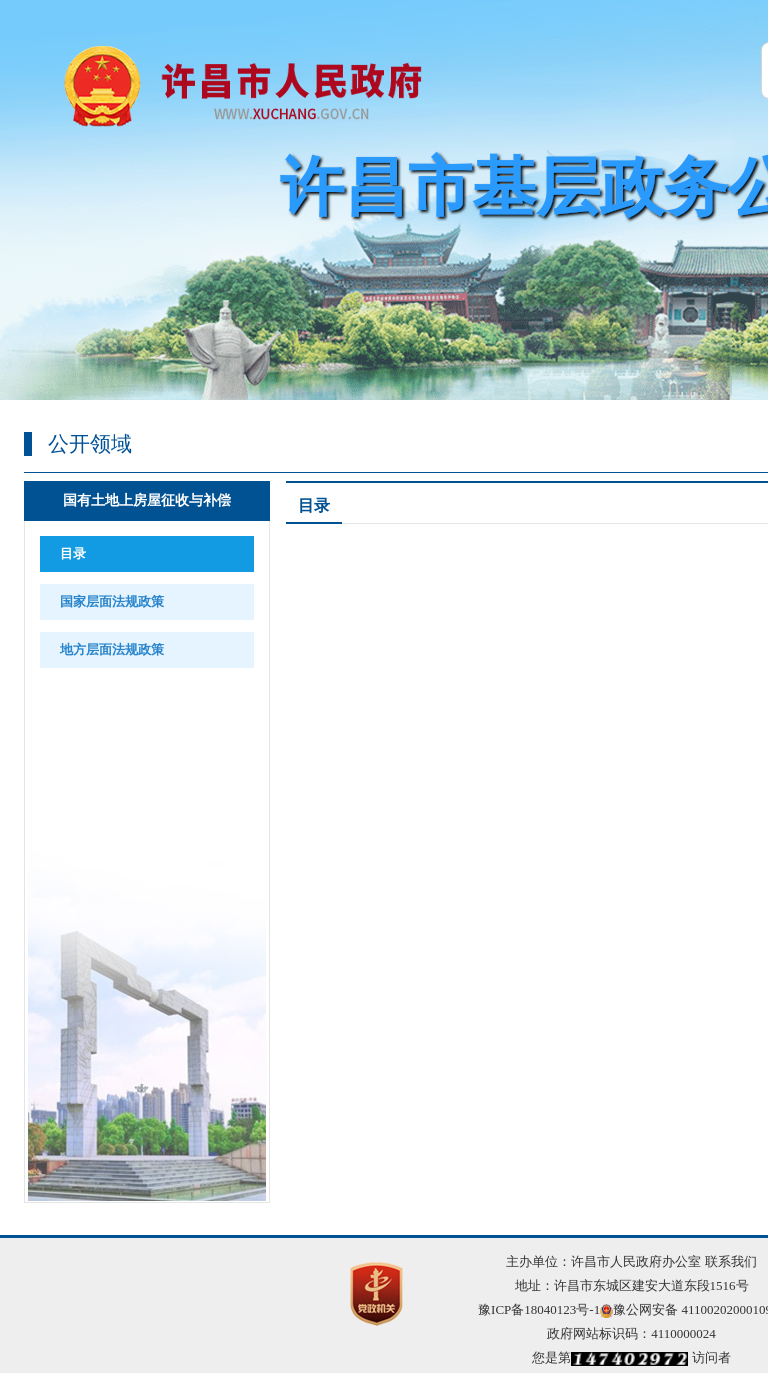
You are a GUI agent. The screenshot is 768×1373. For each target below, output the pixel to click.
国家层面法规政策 (112, 601)
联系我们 (731, 1261)
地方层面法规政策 (112, 649)
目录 (73, 553)
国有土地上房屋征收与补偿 (147, 500)
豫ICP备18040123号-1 (539, 1309)
